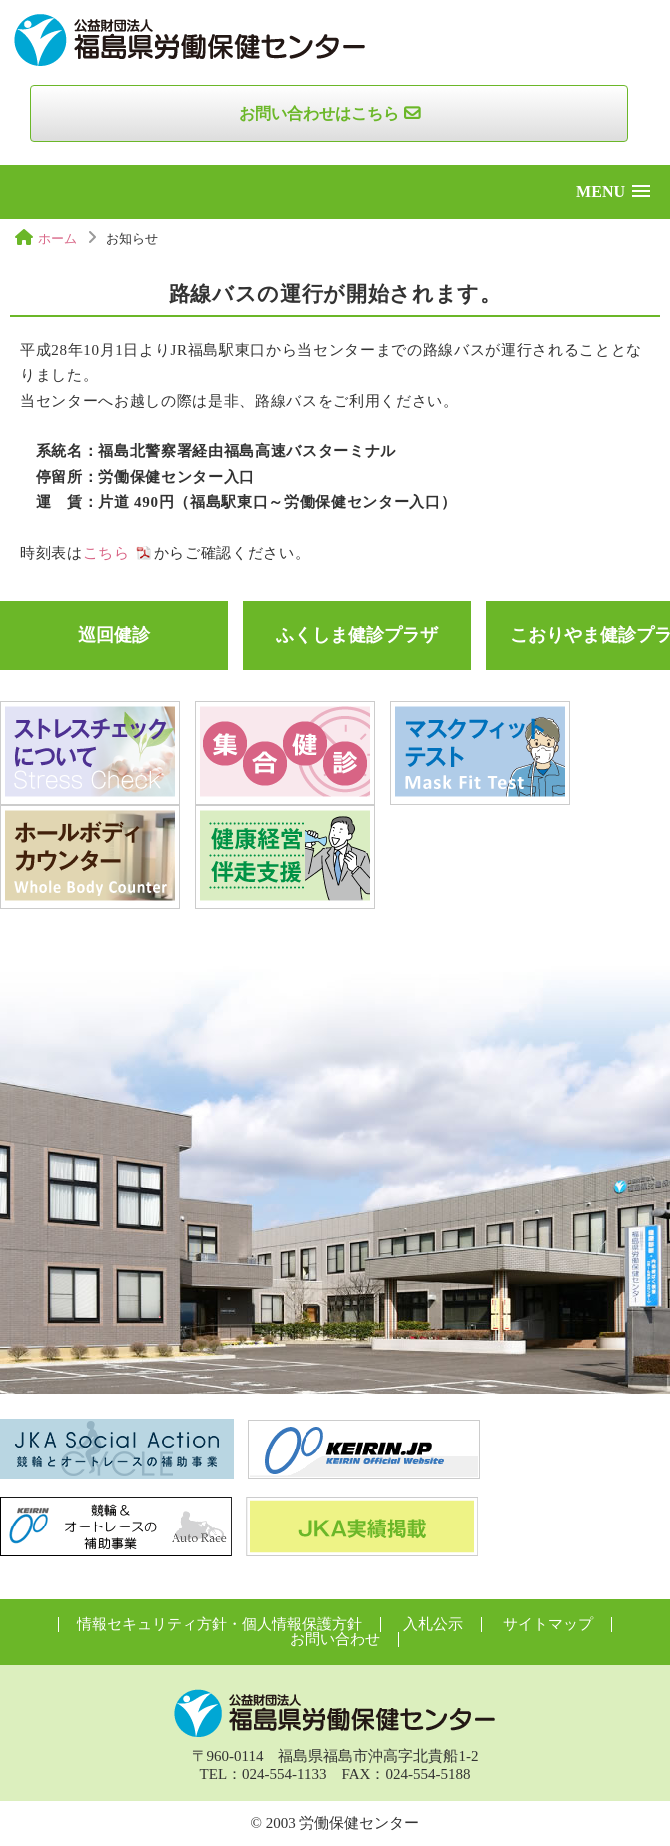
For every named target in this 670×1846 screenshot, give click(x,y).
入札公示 (433, 1624)
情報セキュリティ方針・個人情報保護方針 (219, 1624)
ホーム (57, 238)
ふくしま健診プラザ (357, 635)
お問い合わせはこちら (319, 113)
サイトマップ (548, 1624)
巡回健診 (114, 635)
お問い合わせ (335, 1639)
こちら (106, 553)
